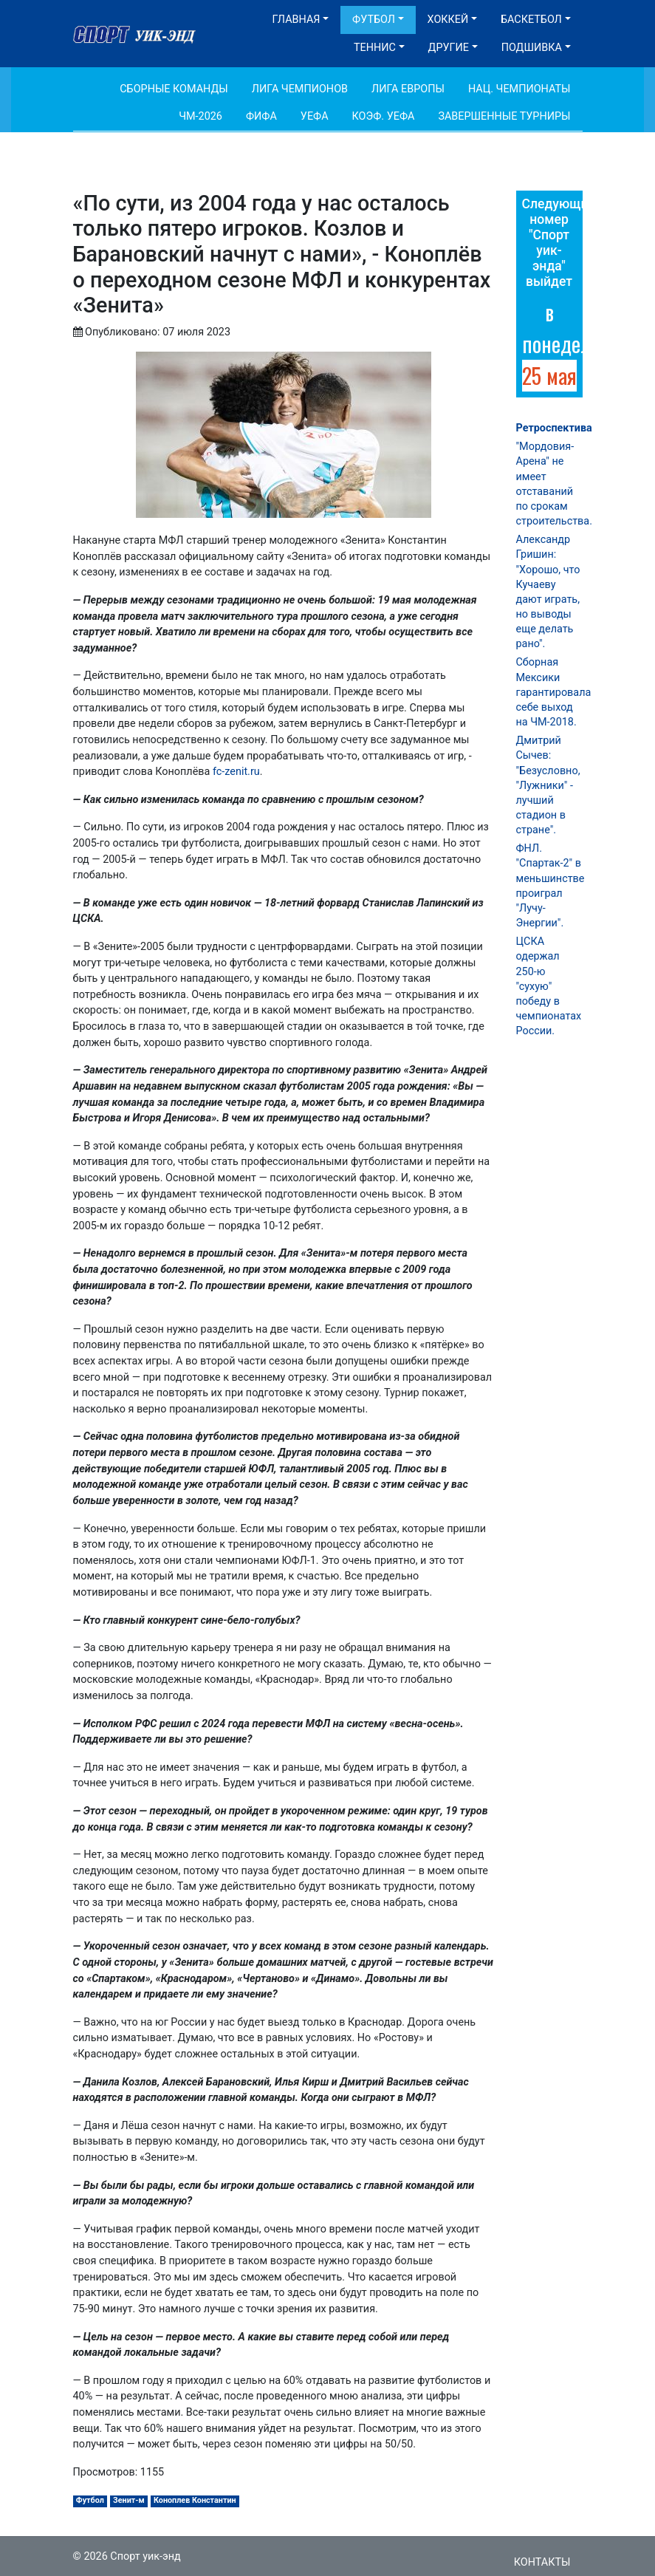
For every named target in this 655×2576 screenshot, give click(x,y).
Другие (448, 47)
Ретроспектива (554, 428)
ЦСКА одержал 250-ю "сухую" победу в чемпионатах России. (549, 986)
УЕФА (315, 116)
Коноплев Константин (195, 2500)
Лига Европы (408, 89)
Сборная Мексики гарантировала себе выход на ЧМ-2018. (553, 692)
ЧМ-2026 (200, 116)
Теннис (375, 47)
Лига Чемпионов (300, 89)
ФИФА (261, 116)
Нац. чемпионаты (519, 89)
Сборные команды (174, 89)
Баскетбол (531, 19)
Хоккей (448, 19)
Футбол (373, 19)
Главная (296, 19)
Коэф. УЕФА (383, 116)
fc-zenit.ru (236, 771)
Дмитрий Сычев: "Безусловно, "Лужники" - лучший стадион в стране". (548, 785)
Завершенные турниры (504, 116)
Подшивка (531, 47)
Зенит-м (129, 2500)
